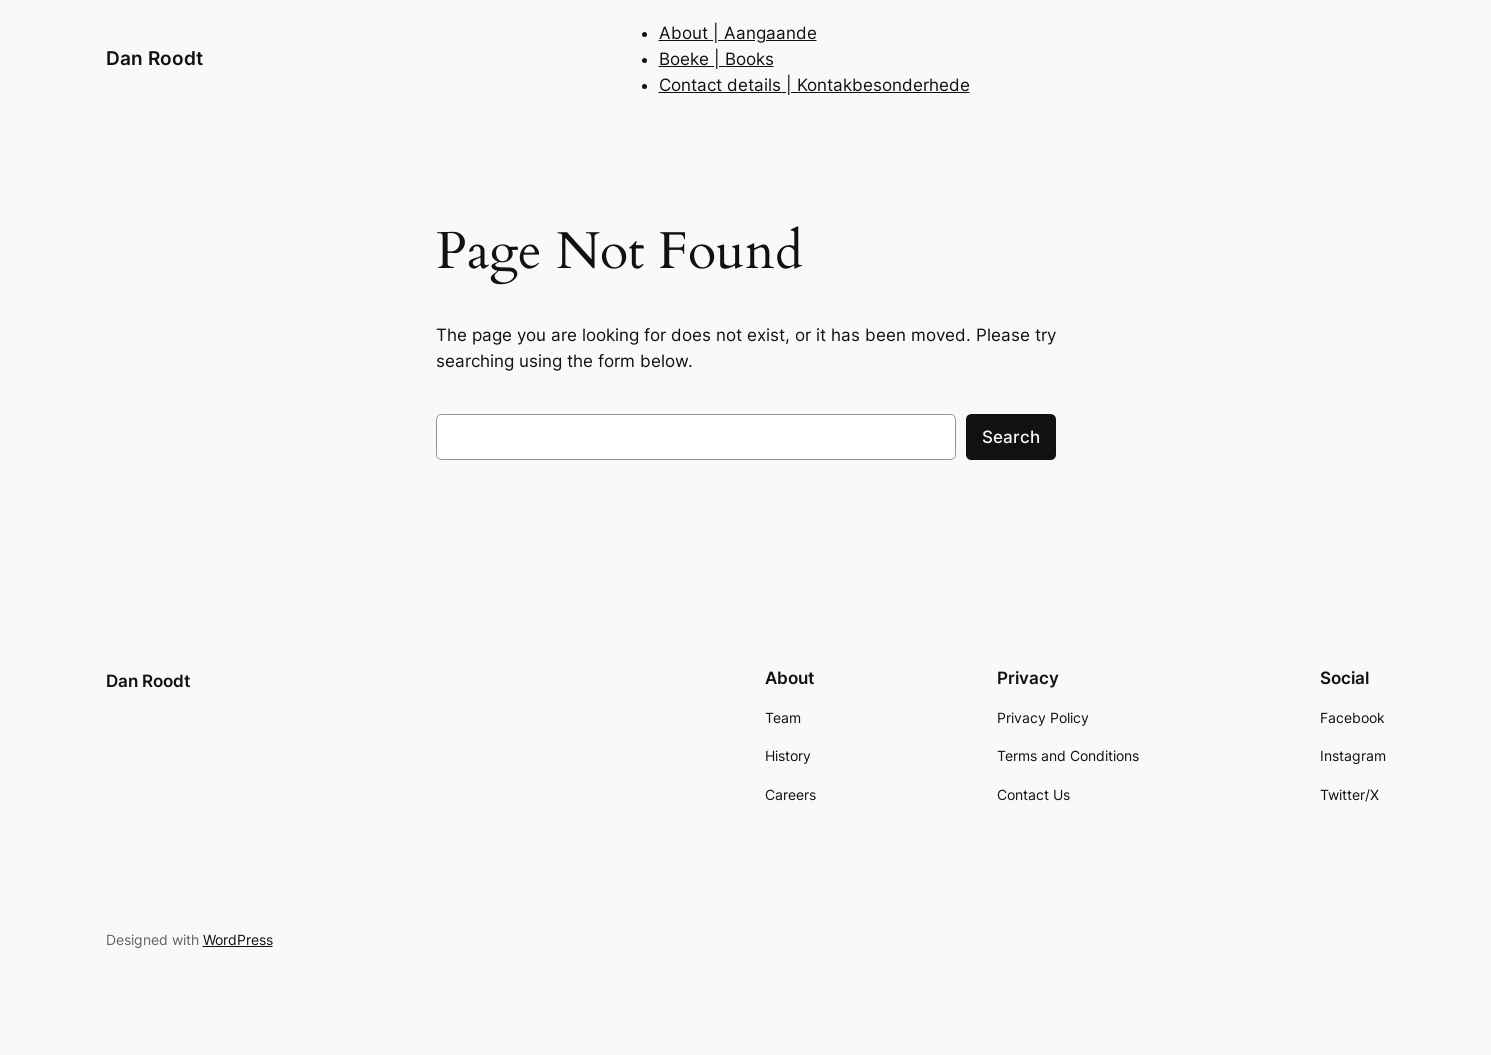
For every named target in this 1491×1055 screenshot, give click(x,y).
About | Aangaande (738, 33)
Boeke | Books (716, 59)
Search (1011, 437)
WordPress (238, 939)
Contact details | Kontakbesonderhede (814, 85)
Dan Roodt (154, 58)
